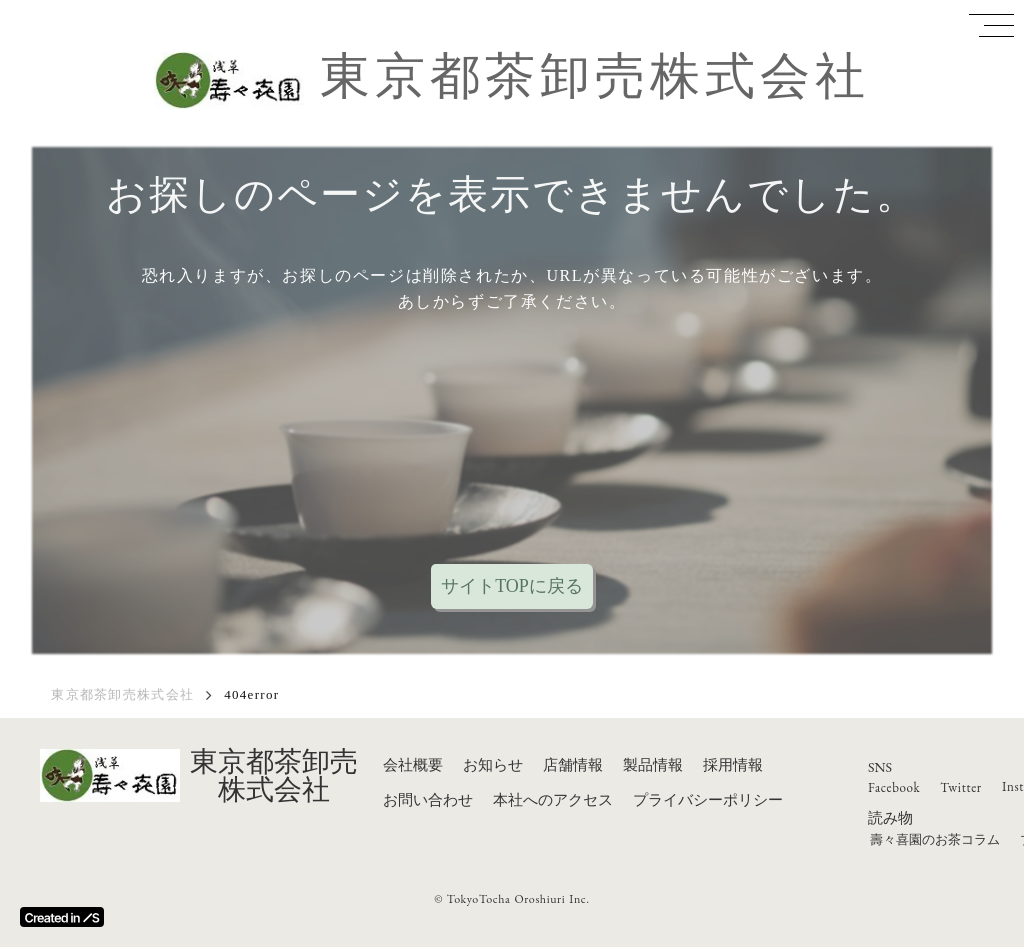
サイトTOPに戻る (512, 586)
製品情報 (653, 765)
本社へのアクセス (553, 800)
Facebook (894, 787)
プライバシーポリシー (708, 800)
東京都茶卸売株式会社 (595, 76)
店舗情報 (573, 765)
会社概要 (413, 765)
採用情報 (733, 765)
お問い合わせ (428, 800)
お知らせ (493, 765)
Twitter (961, 787)
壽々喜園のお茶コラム (935, 839)
